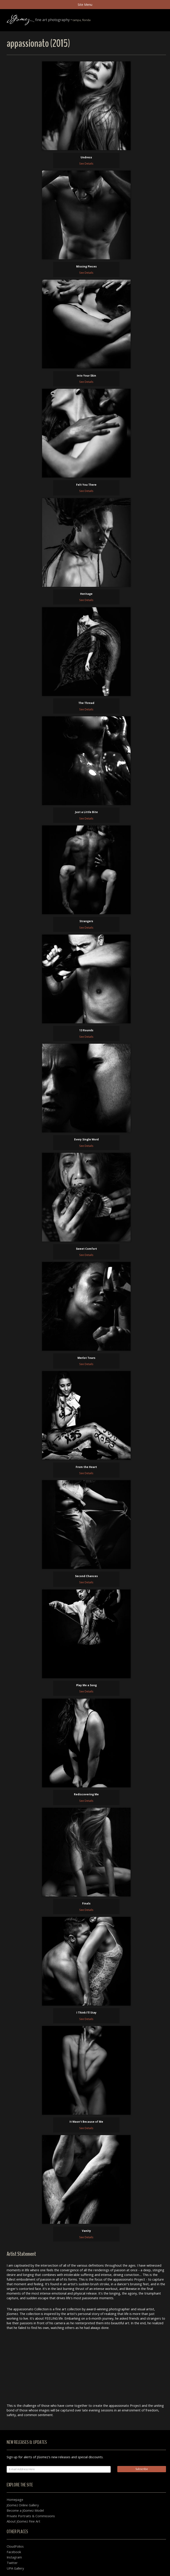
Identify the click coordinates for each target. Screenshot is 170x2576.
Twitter (12, 2562)
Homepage (15, 2499)
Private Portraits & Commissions (31, 2516)
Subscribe (141, 2469)
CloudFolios (15, 2546)
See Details (86, 163)
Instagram (14, 2557)
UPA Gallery (15, 2568)
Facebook (14, 2552)
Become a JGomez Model (25, 2510)
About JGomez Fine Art (23, 2521)
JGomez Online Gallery (23, 2505)
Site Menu (85, 4)
